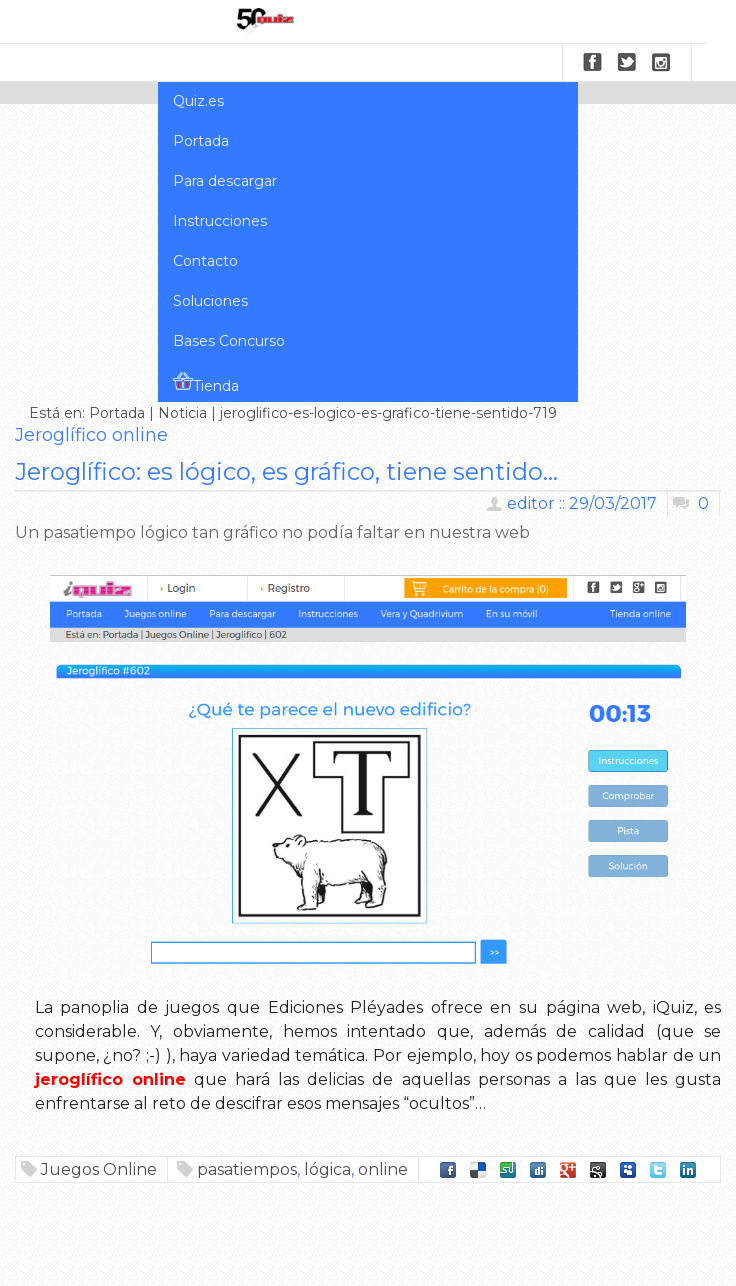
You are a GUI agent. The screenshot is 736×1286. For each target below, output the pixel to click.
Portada (201, 141)
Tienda (206, 383)
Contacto (205, 261)
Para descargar (225, 181)
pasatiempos (247, 1169)
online (383, 1169)
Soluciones (210, 301)
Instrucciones (220, 221)
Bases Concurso (229, 341)
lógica (327, 1169)
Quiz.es (198, 101)
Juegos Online (99, 1169)
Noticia (182, 413)
